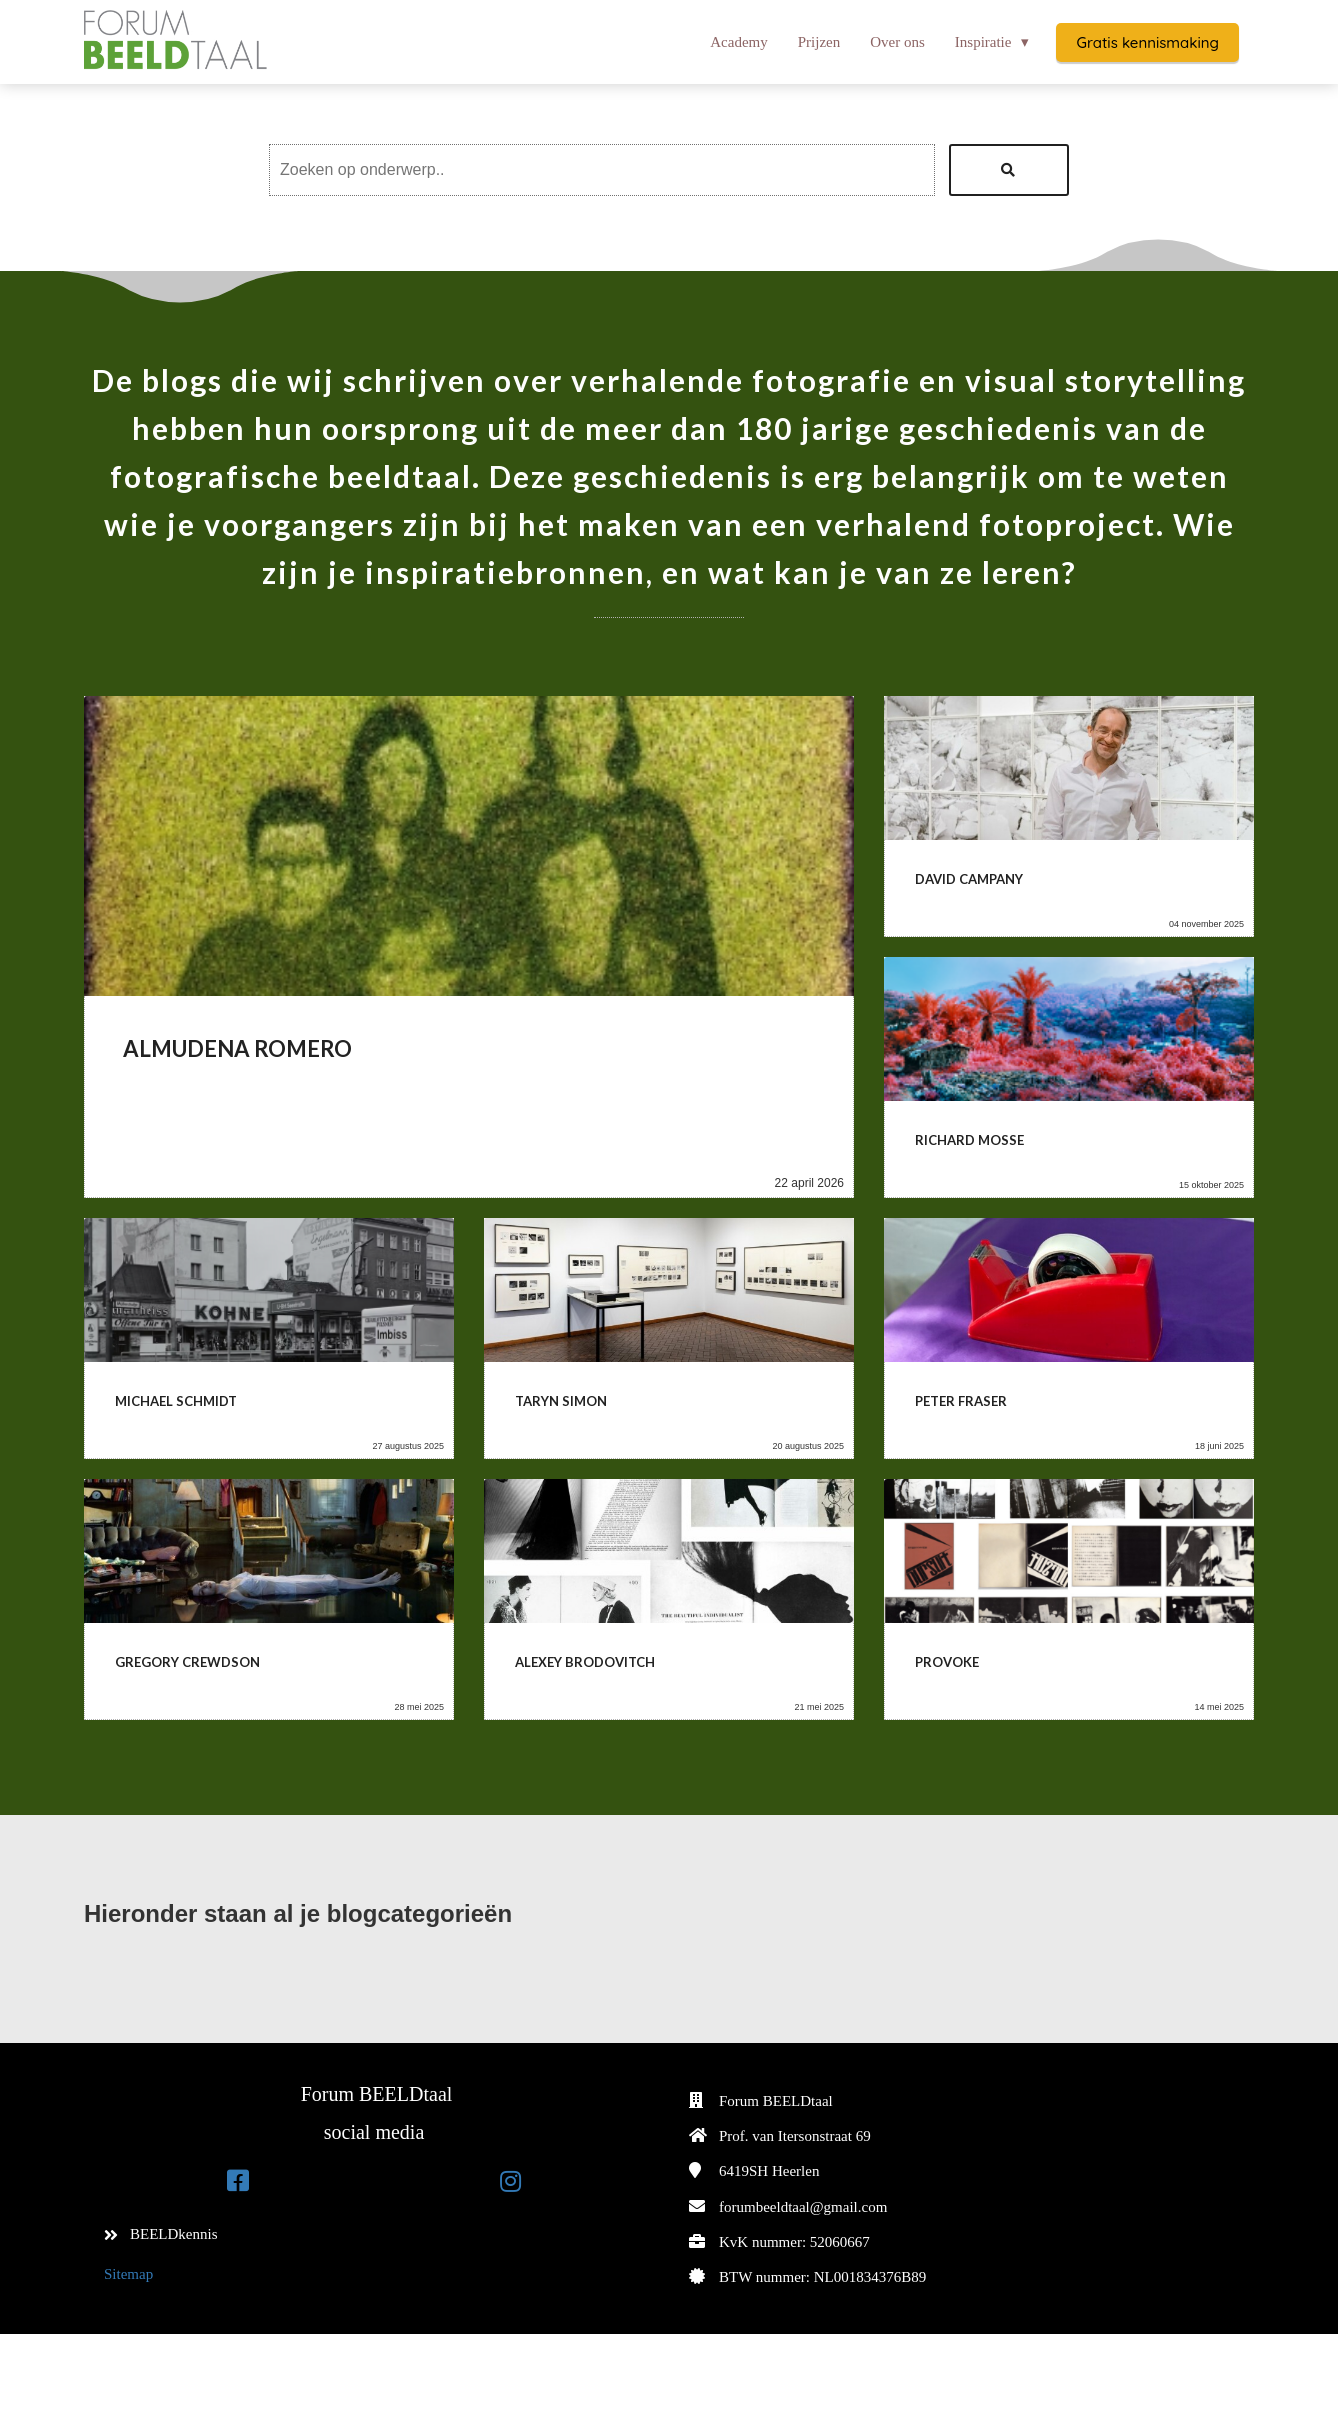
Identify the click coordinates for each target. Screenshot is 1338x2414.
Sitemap (128, 2274)
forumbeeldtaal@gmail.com (803, 2207)
